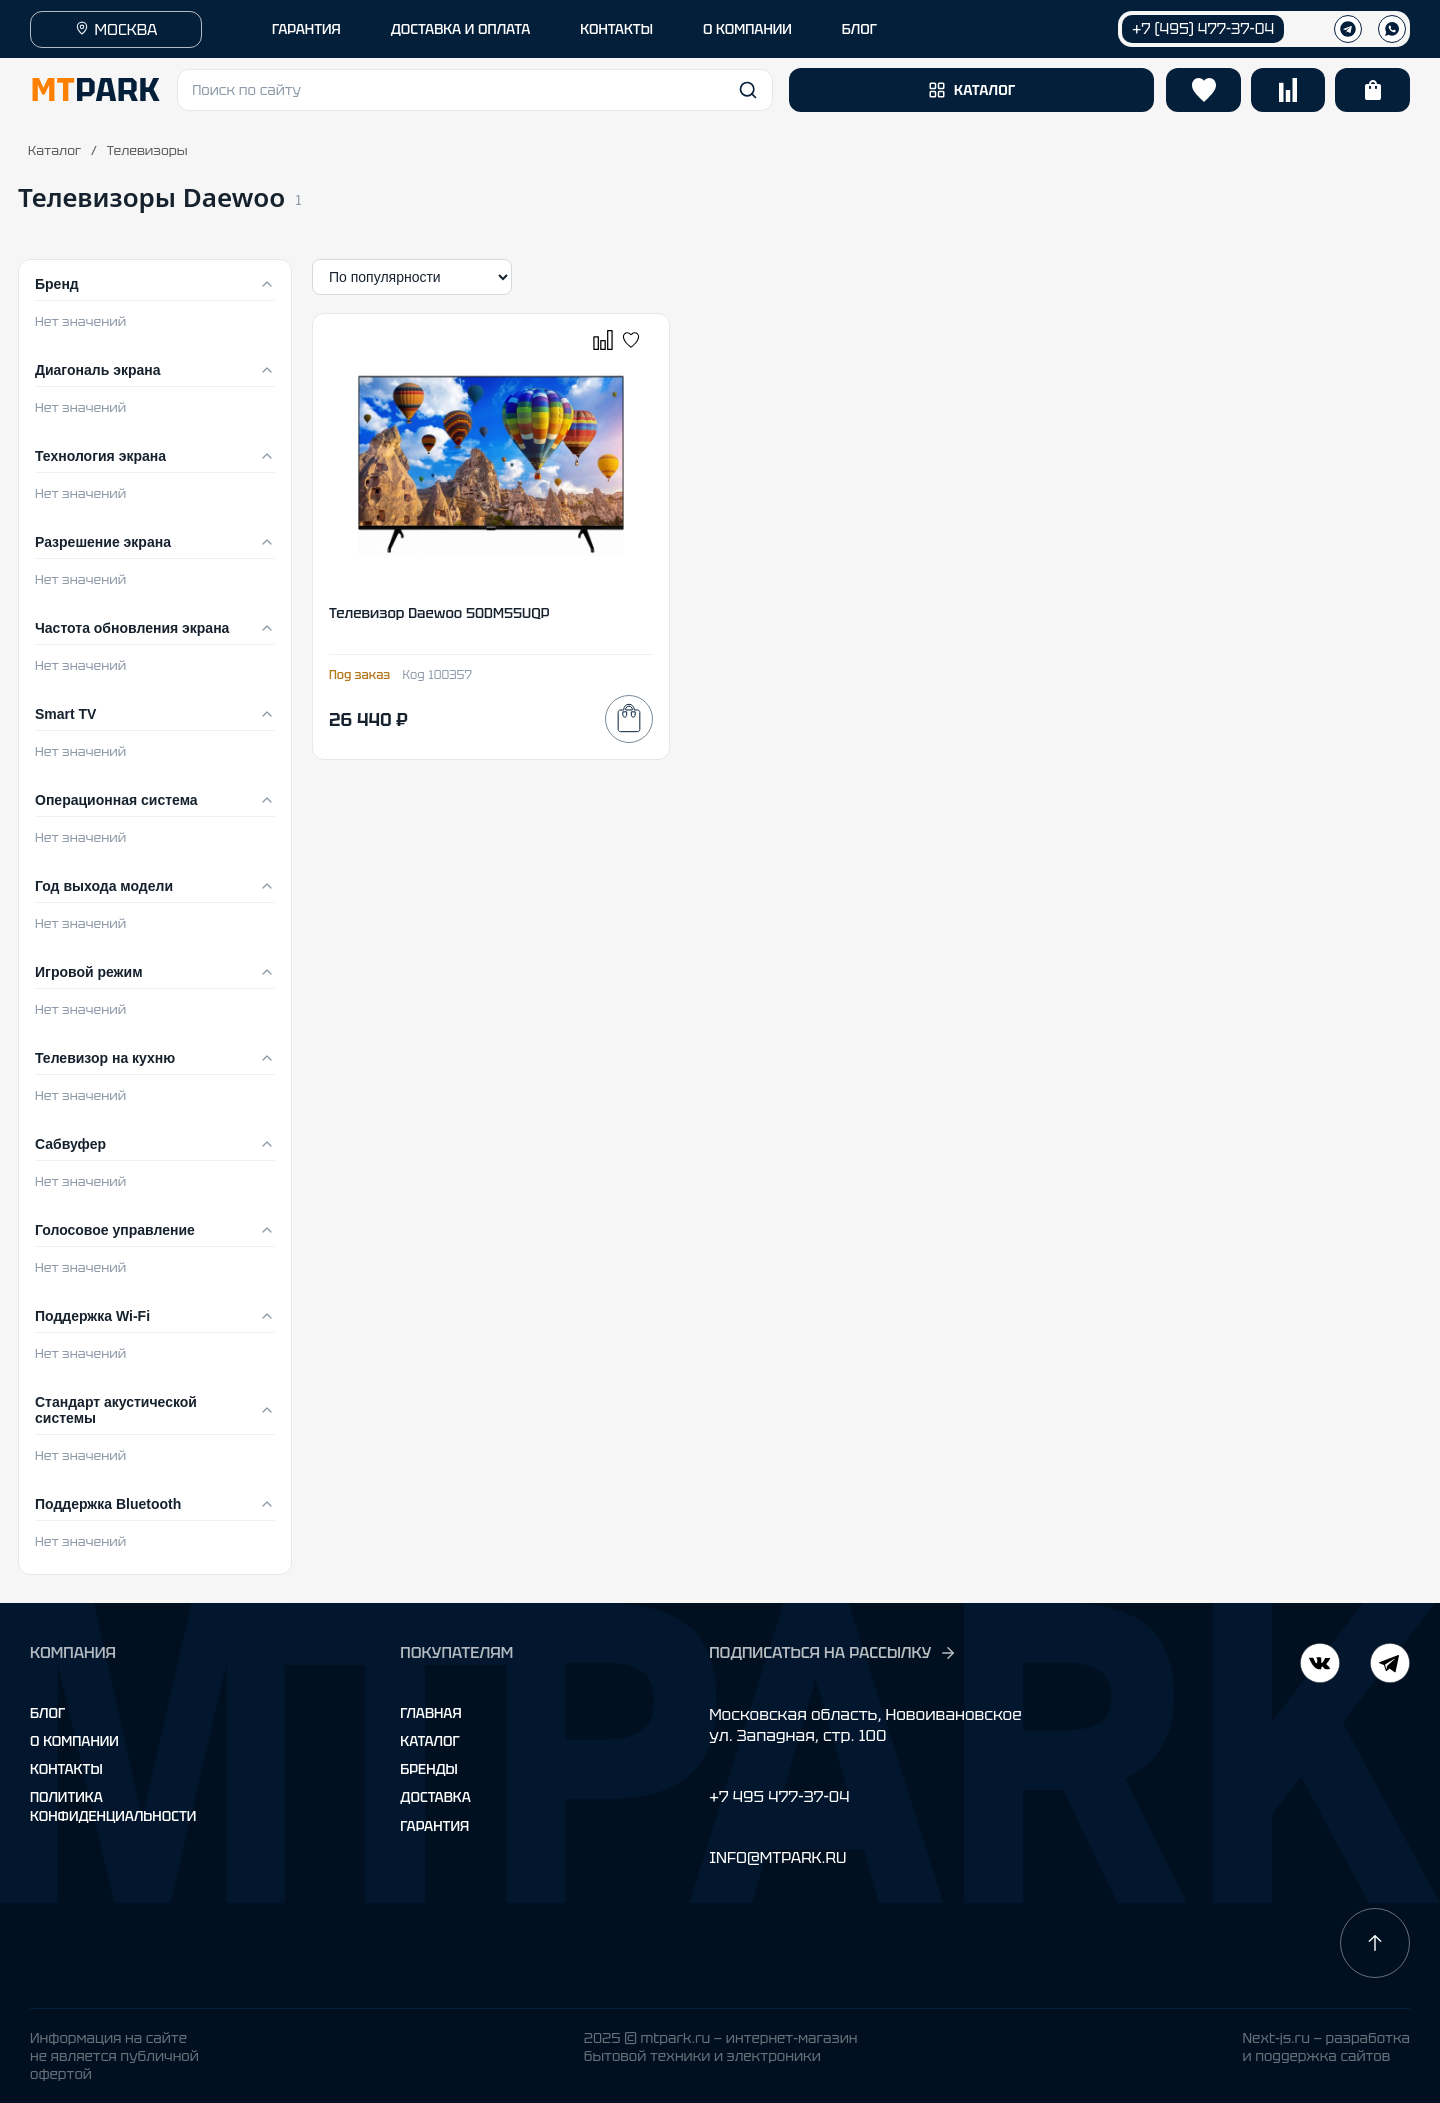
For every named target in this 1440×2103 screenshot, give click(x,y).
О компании (74, 1741)
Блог (47, 1713)
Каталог (54, 150)
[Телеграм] (1348, 29)
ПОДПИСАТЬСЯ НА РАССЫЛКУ (833, 1653)
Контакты (66, 1769)
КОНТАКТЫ (616, 29)
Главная (430, 1713)
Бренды (428, 1769)
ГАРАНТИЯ (306, 29)
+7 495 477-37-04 (779, 1796)
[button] (475, 90)
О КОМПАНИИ (747, 29)
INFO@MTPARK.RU (777, 1857)
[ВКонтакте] (1390, 1665)
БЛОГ (859, 29)
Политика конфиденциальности (113, 1806)
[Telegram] (1320, 1665)
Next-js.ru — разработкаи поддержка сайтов (1326, 2047)
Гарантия (434, 1826)
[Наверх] (1375, 1943)
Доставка (435, 1797)
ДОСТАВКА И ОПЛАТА (461, 29)
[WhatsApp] (1392, 29)
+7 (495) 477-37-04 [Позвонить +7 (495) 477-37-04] (1203, 29)
